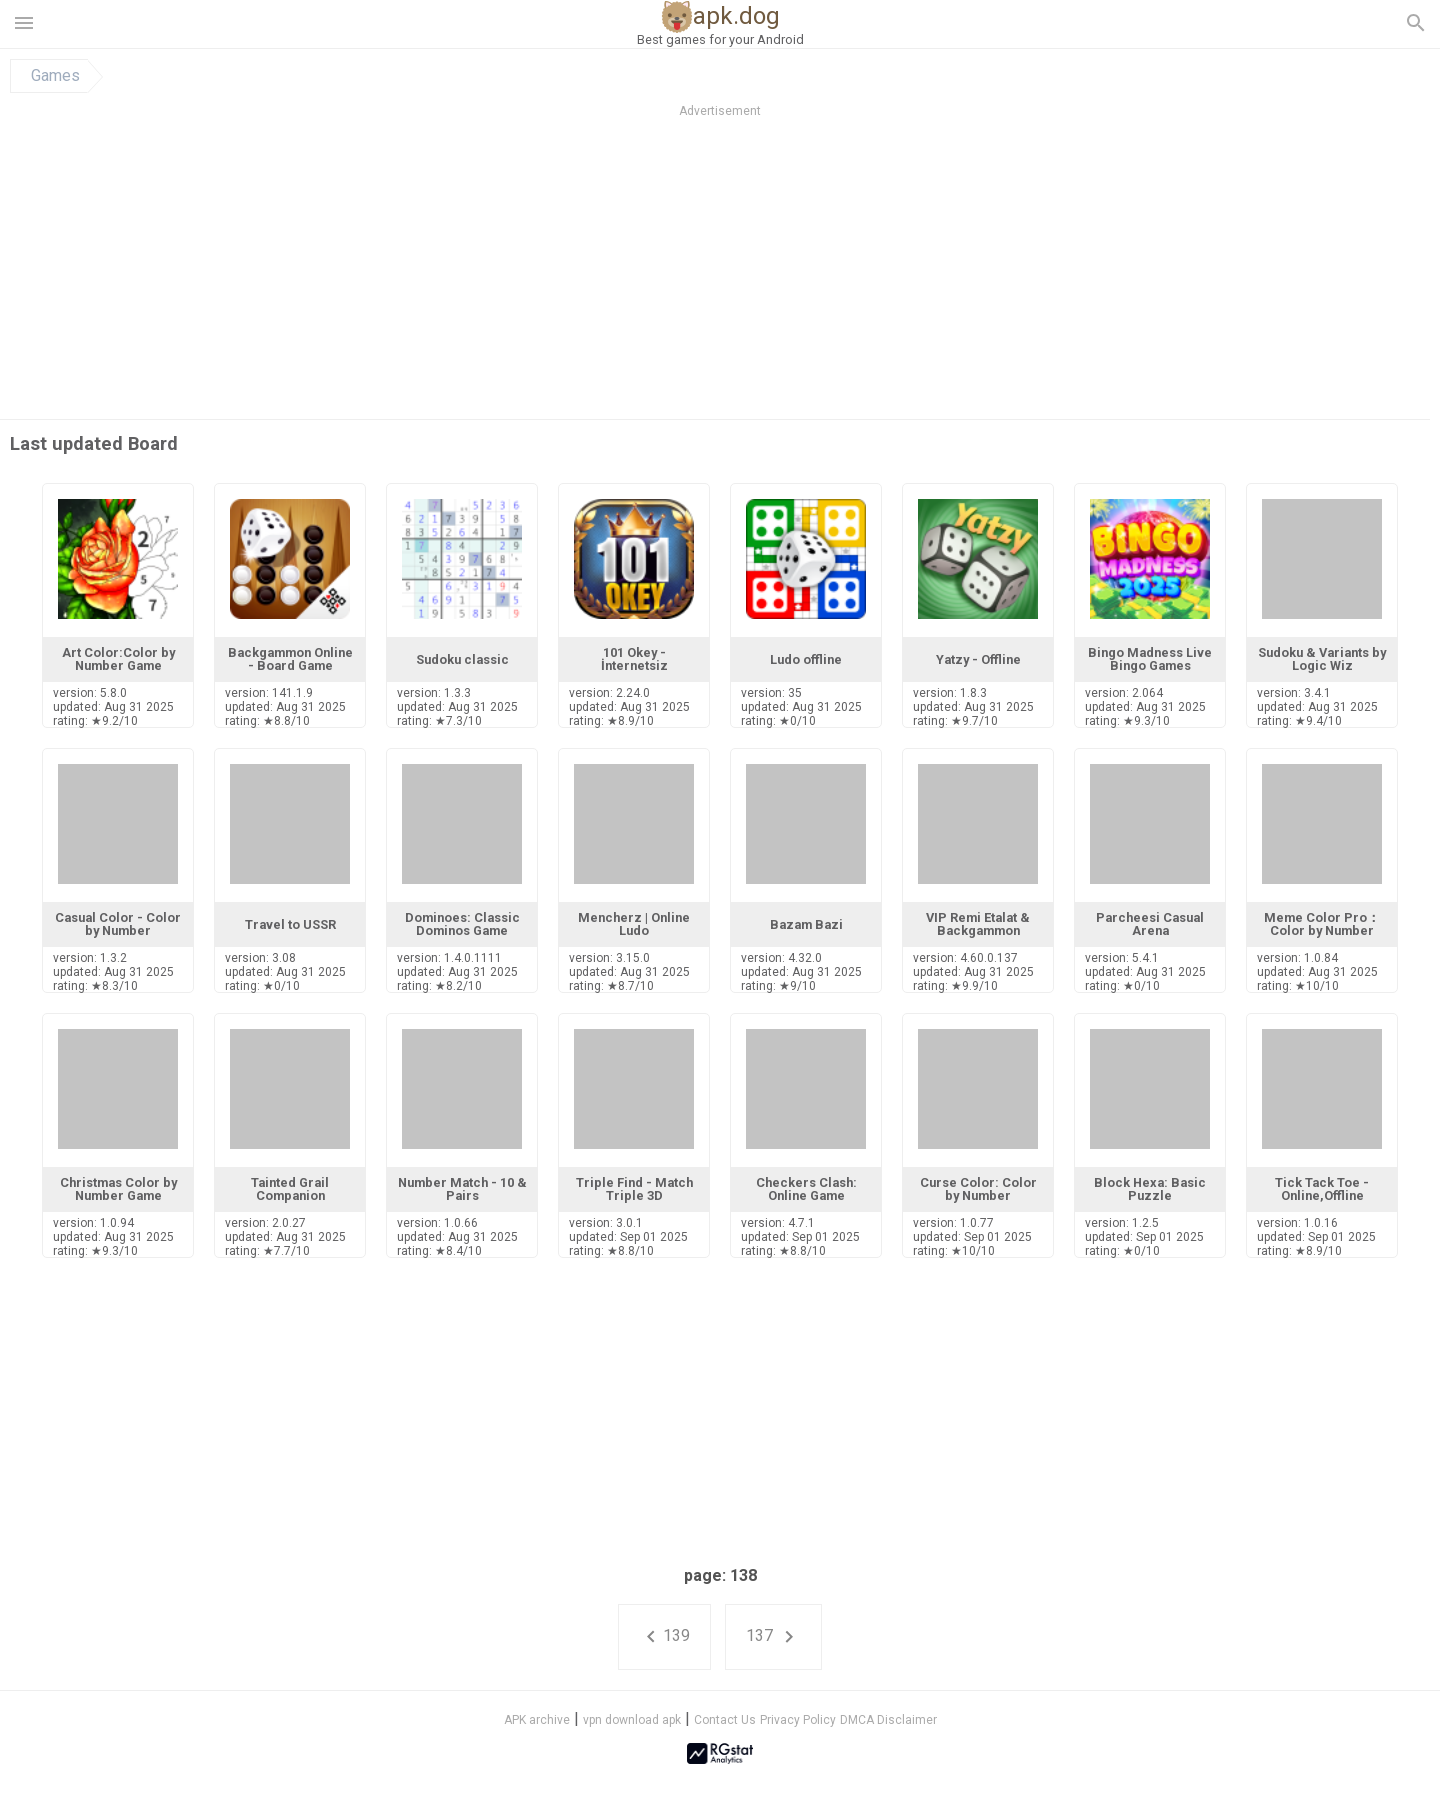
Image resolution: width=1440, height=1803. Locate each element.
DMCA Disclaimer (888, 1720)
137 (773, 1637)
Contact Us (725, 1720)
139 (664, 1637)
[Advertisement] (841, 269)
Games (55, 76)
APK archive (537, 1720)
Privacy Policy (798, 1720)
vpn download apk (632, 1720)
